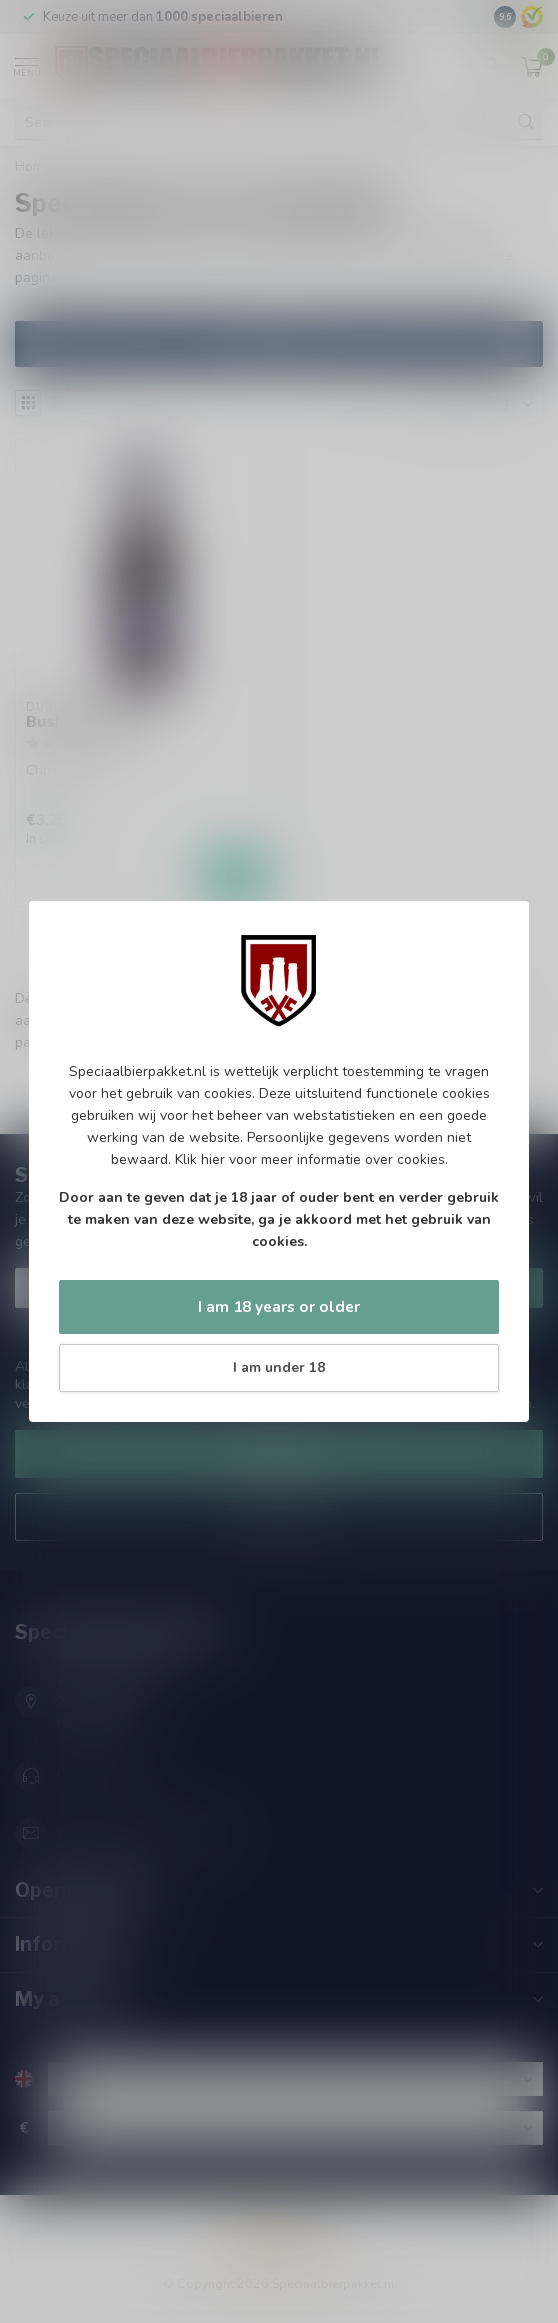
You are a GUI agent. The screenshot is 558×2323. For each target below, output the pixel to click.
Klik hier (200, 1159)
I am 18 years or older (279, 1306)
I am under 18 (279, 1367)
